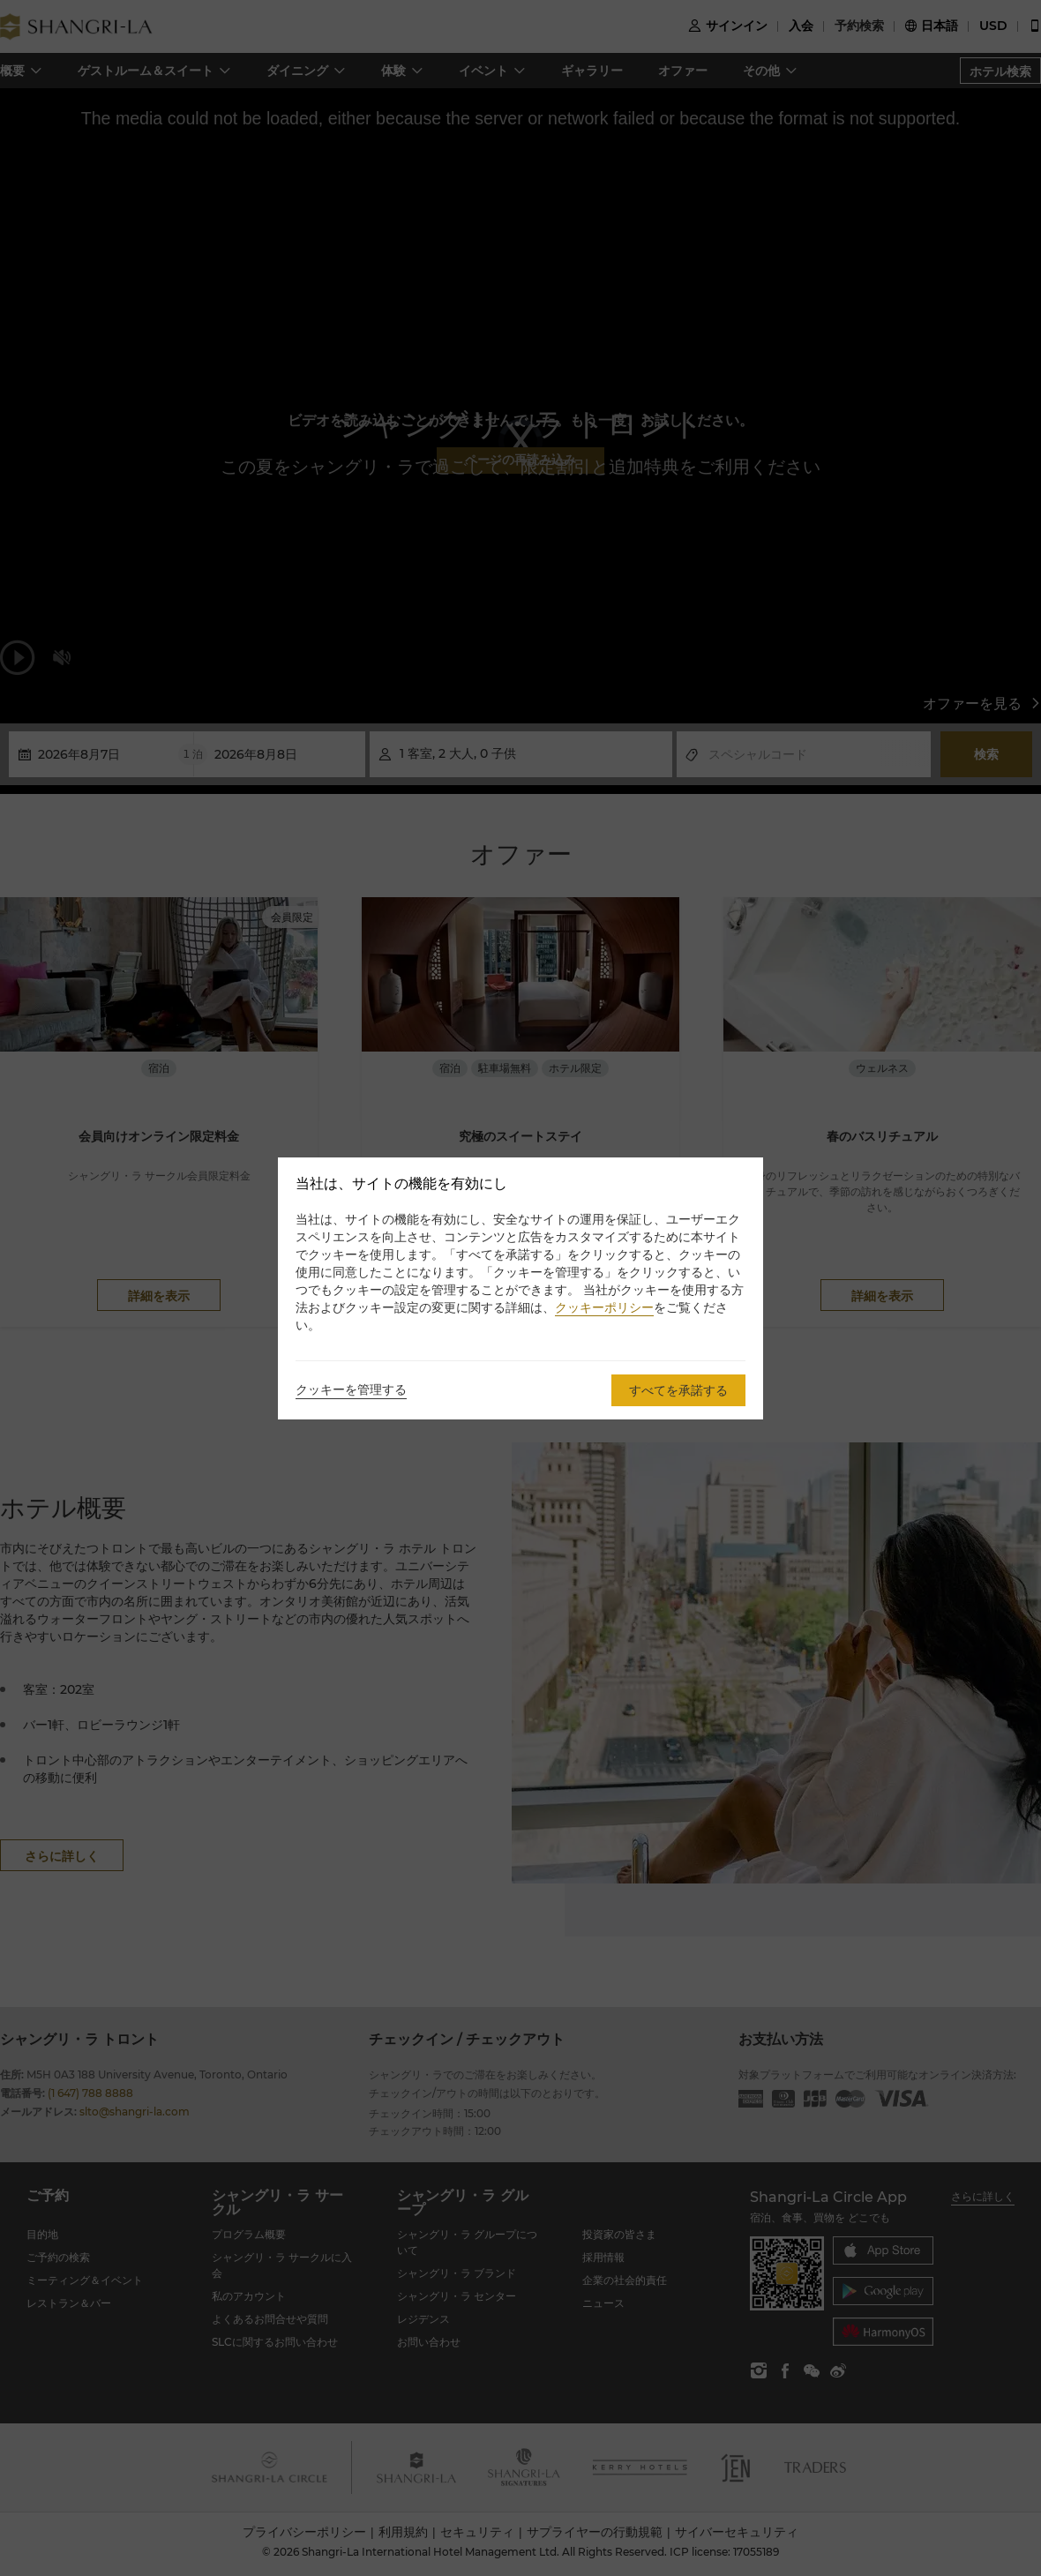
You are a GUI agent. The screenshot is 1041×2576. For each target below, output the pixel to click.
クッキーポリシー (604, 1307)
